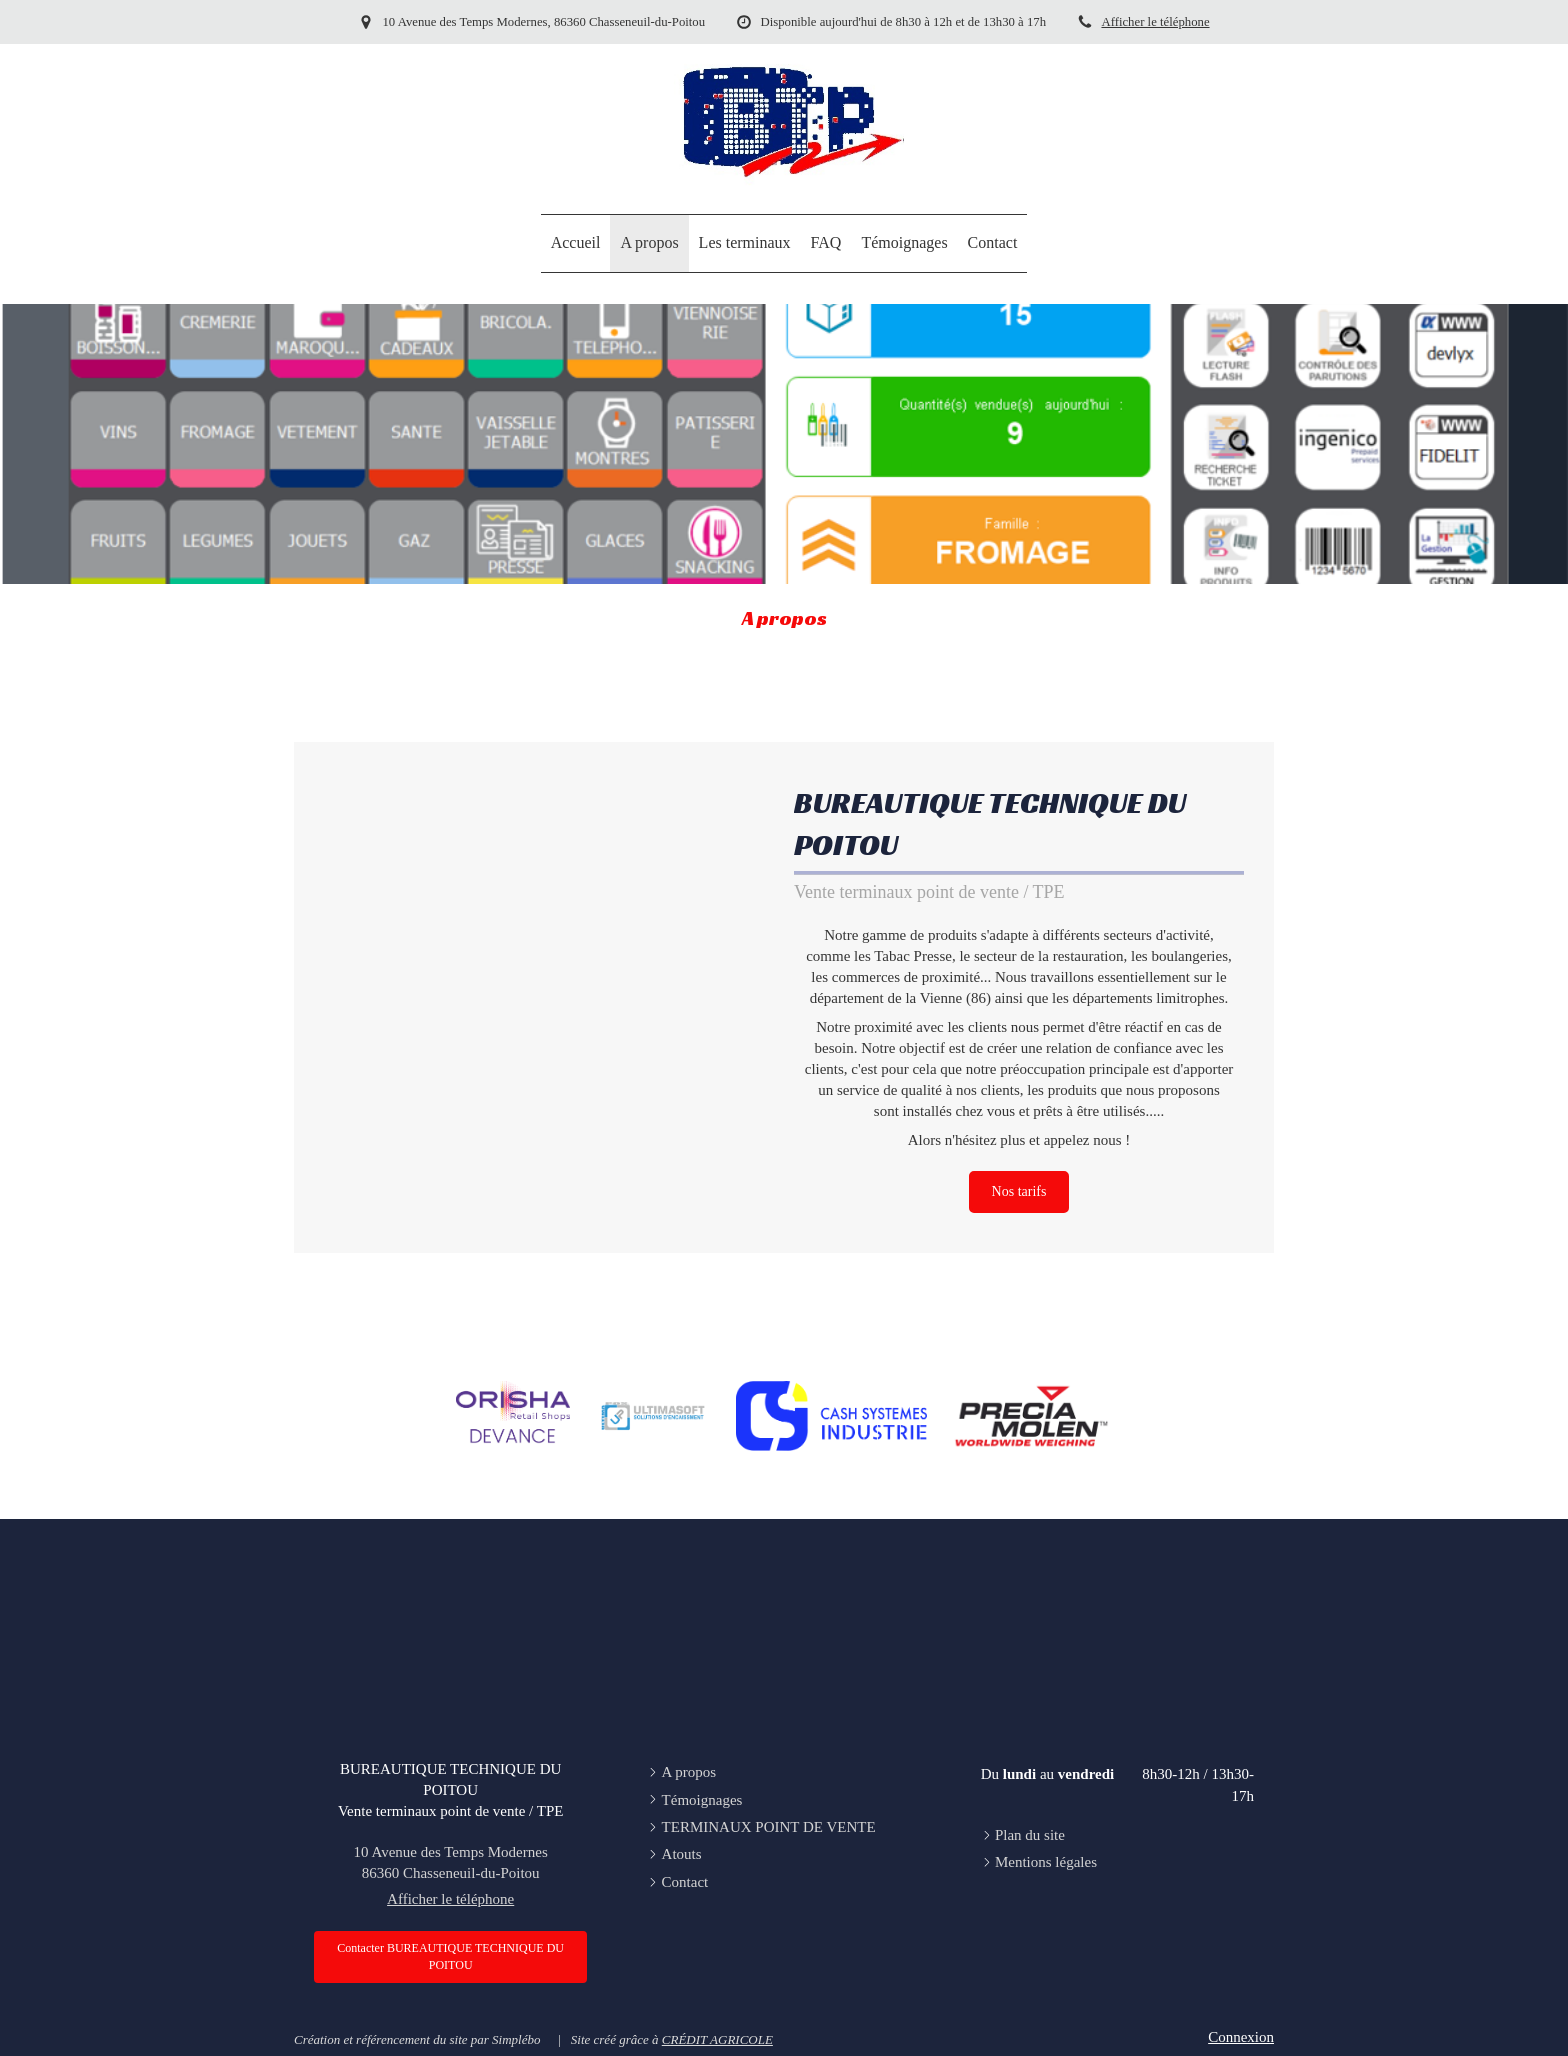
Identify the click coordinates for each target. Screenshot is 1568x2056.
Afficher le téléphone (1155, 22)
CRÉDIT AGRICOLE (717, 2039)
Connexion (1241, 2037)
